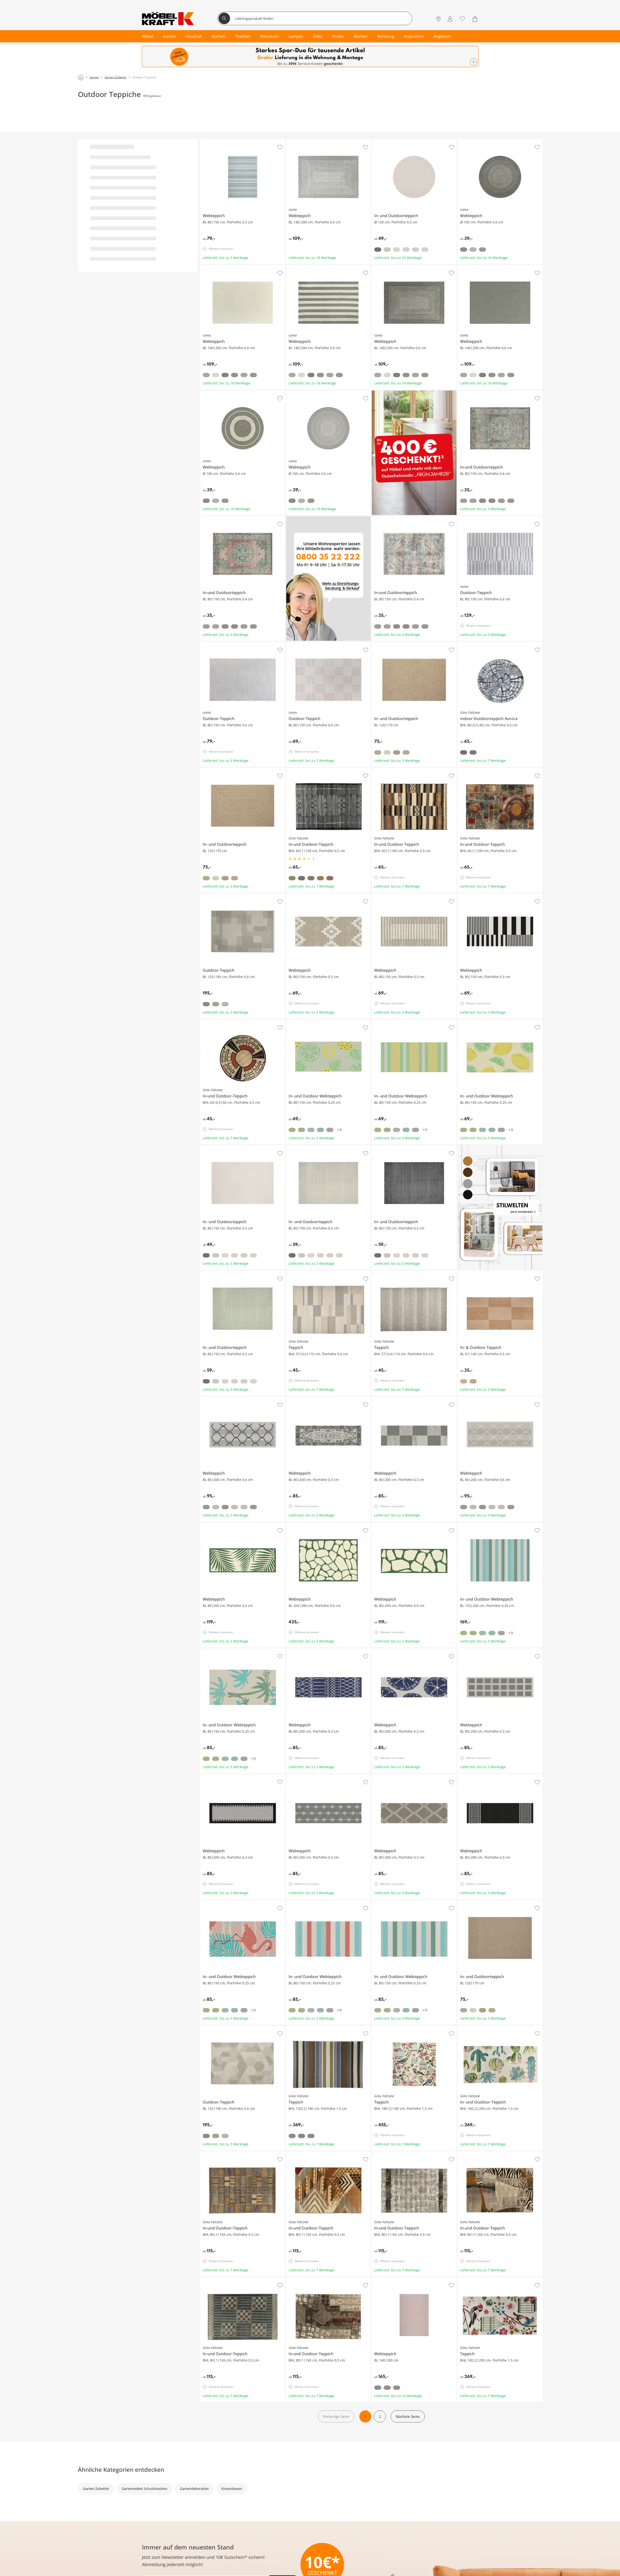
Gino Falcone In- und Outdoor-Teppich (489, 2028)
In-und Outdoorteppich (476, 392)
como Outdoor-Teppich (476, 518)
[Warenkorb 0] (475, 19)
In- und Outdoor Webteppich (309, 1021)
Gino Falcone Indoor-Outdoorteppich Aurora (493, 644)
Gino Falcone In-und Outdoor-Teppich (317, 770)
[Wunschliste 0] (462, 18)
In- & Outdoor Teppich (476, 1273)
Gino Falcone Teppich (303, 1273)
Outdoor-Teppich (214, 896)
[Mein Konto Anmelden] (450, 19)
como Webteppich (300, 141)
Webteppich (210, 141)
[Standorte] (438, 19)
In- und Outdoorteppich (391, 141)
